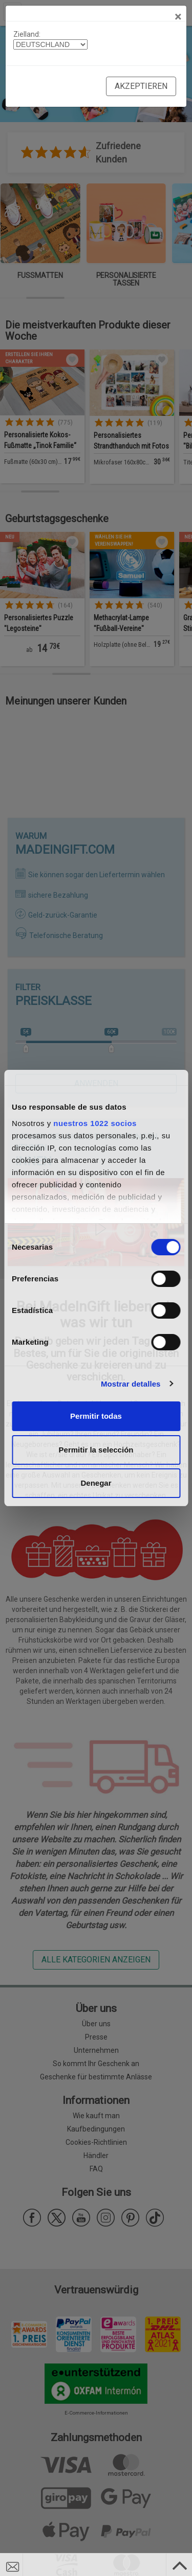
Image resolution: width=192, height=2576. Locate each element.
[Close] (178, 17)
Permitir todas (96, 1416)
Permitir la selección (96, 1449)
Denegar (95, 1483)
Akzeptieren (141, 86)
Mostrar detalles (131, 1383)
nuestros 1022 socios (95, 1123)
